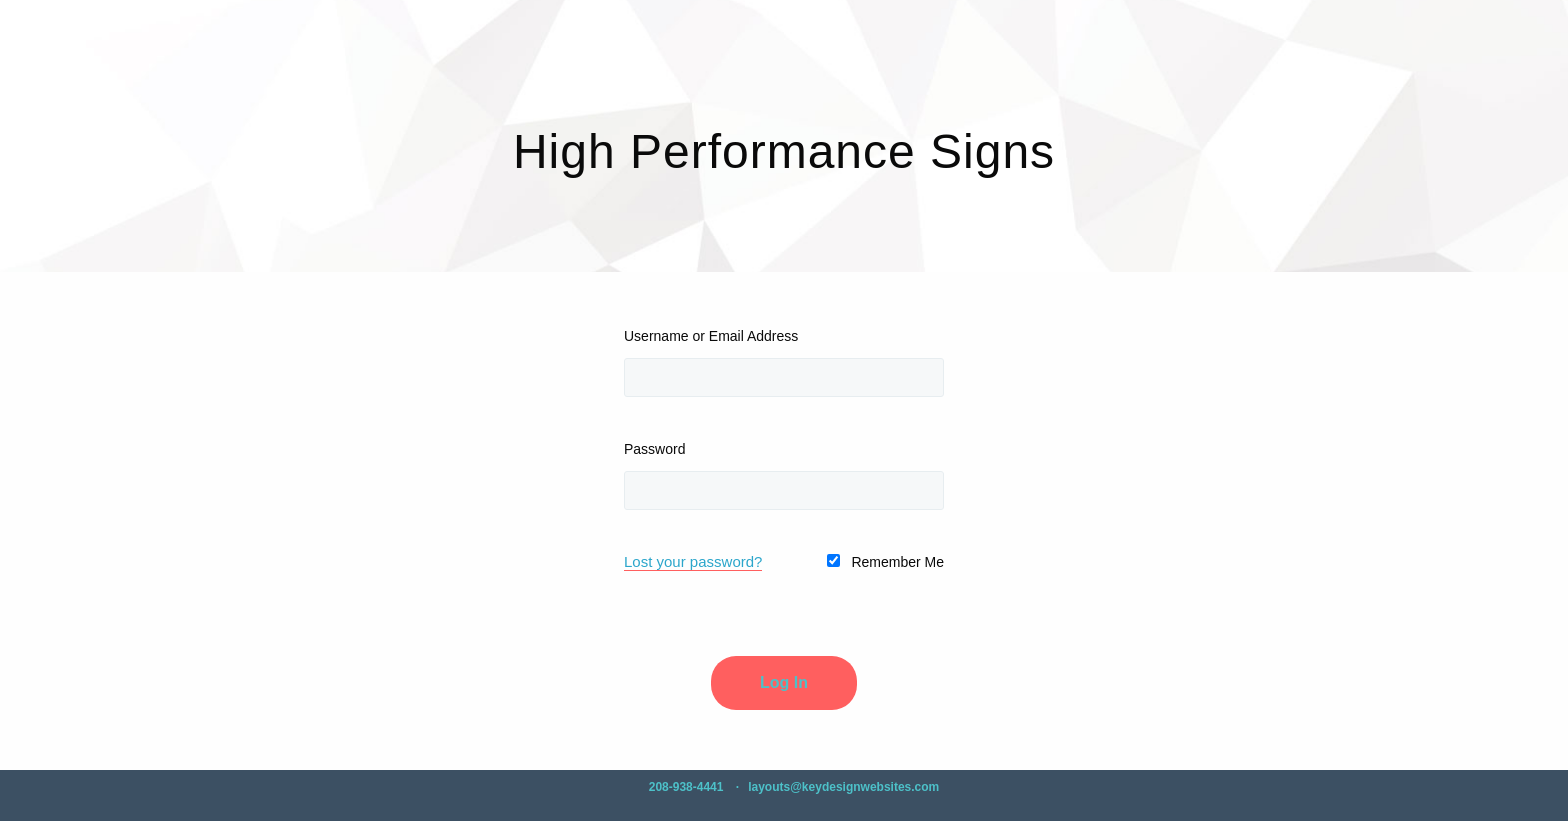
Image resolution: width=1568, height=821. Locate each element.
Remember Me (885, 562)
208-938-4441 (686, 787)
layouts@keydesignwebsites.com (843, 787)
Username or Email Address (711, 336)
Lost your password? (693, 561)
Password (654, 449)
